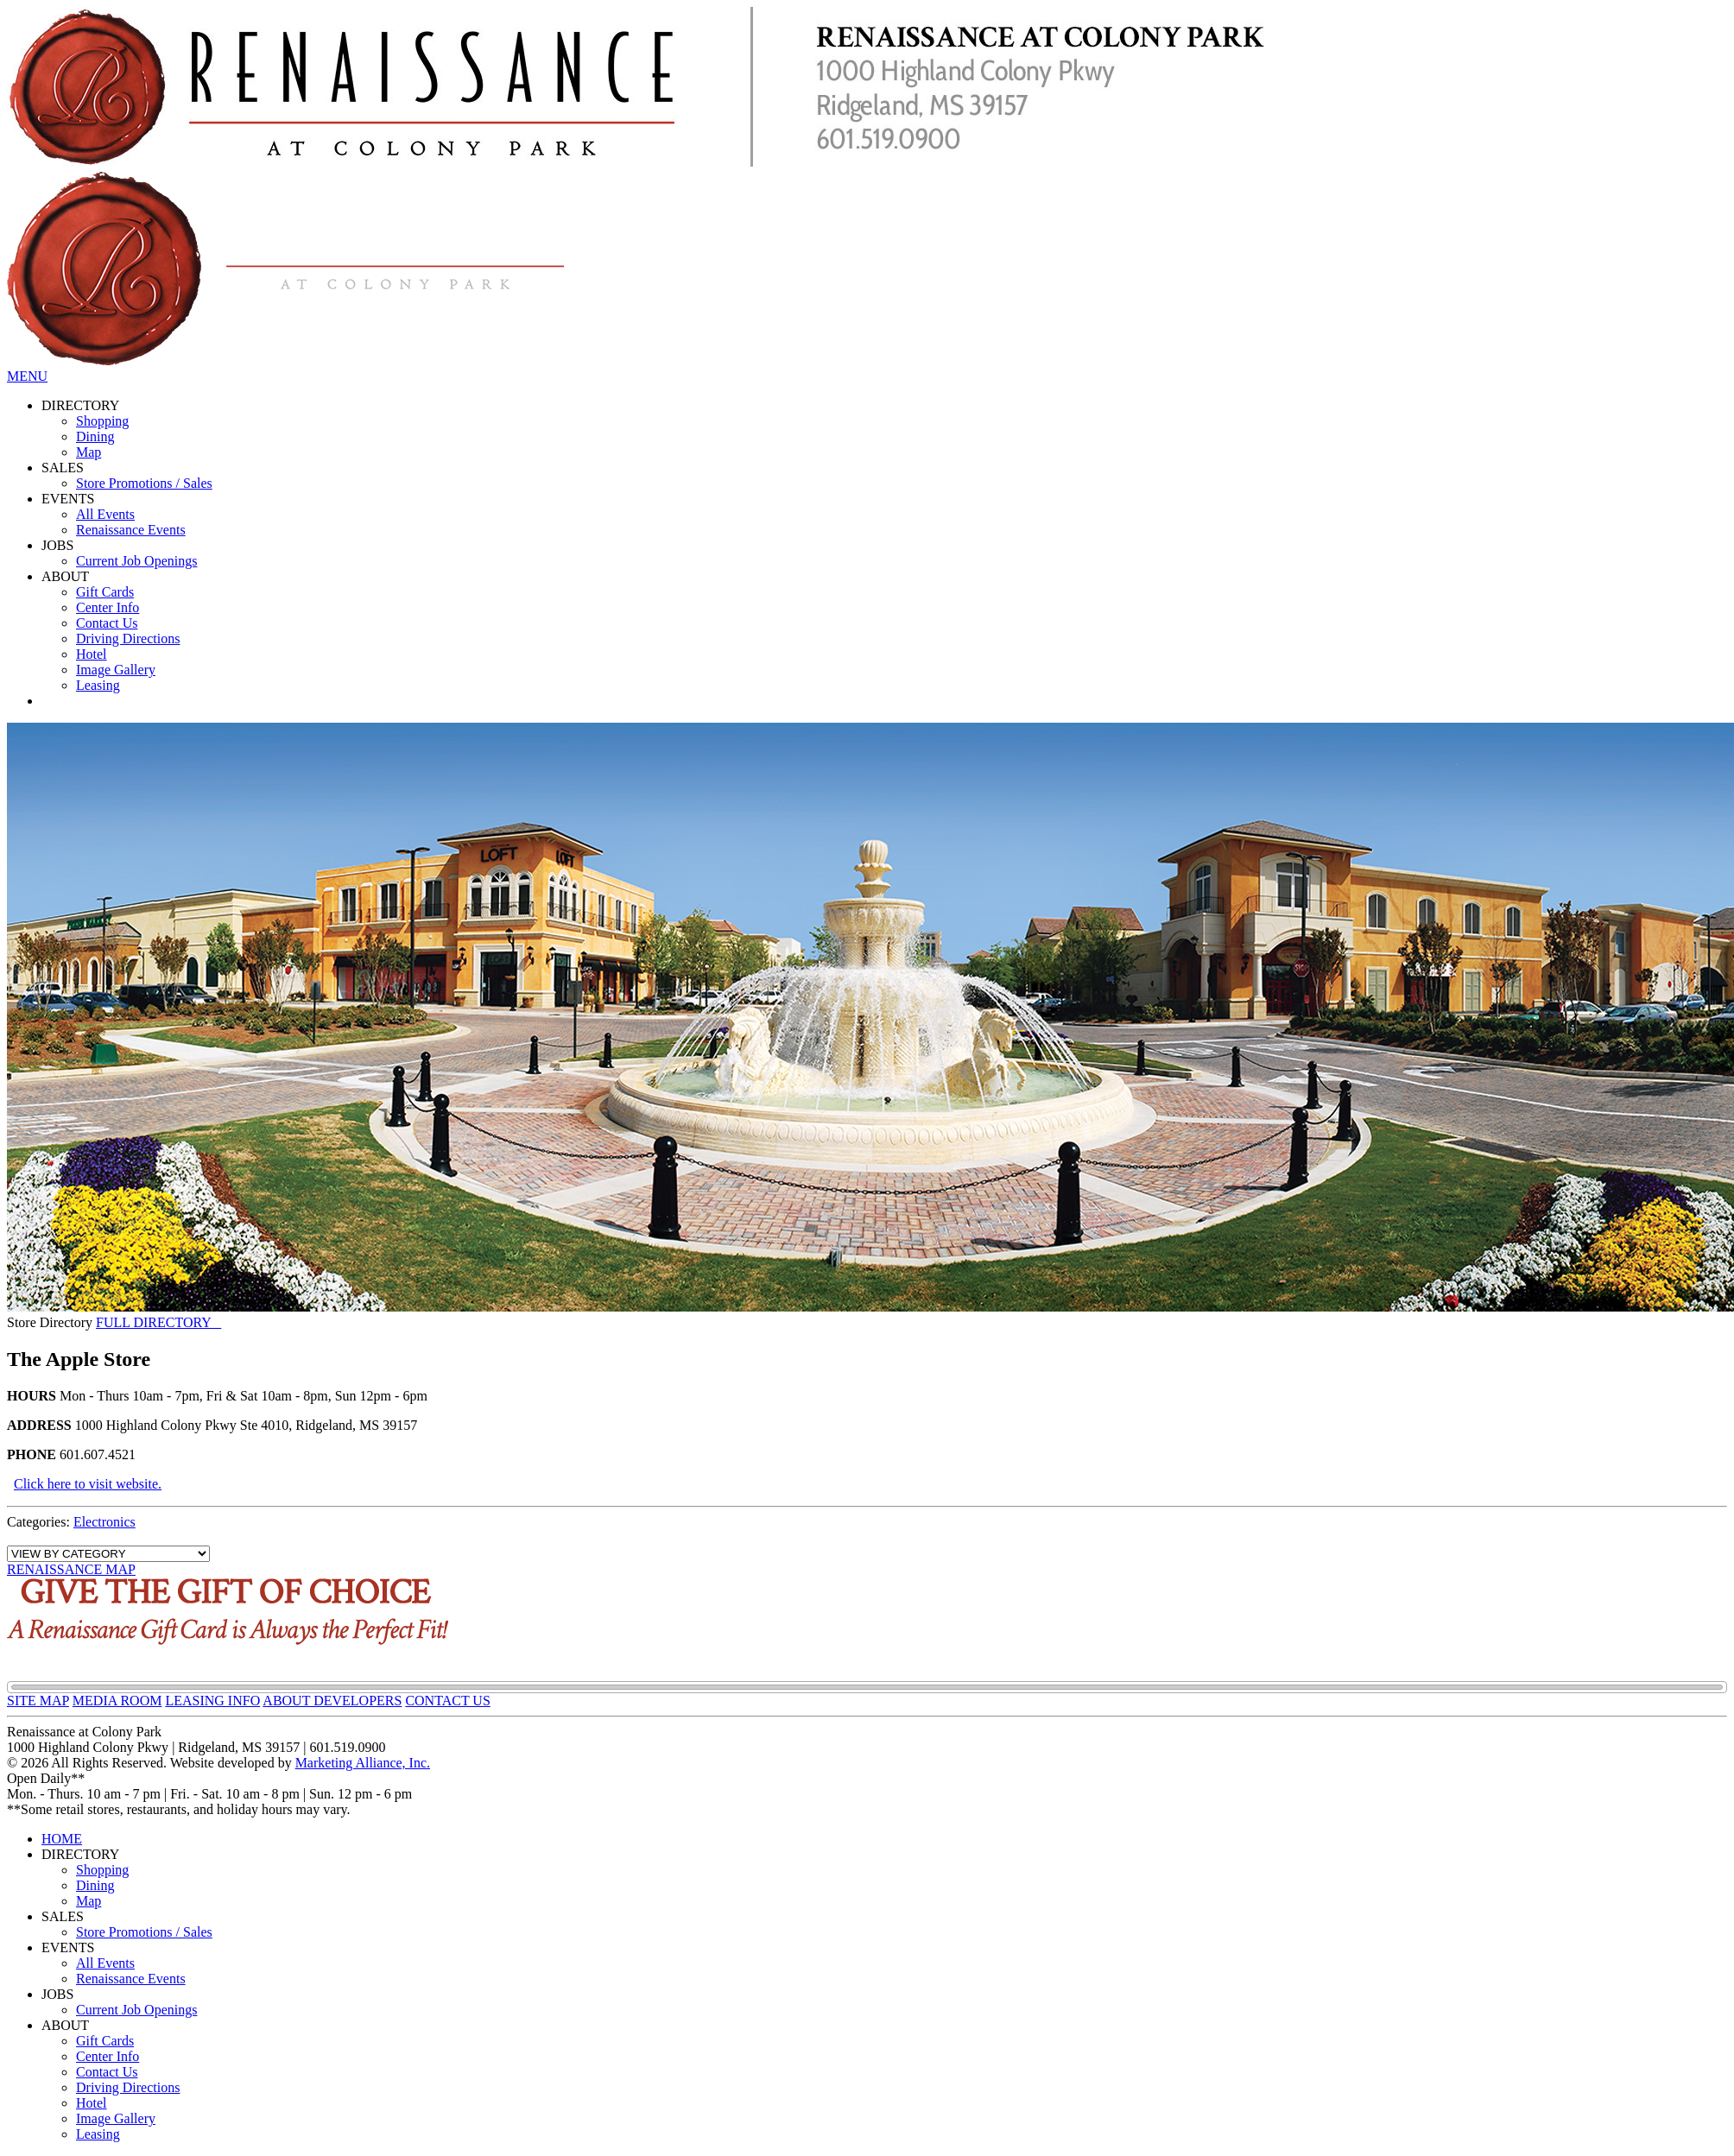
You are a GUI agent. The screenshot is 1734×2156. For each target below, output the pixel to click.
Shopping (102, 421)
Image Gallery (115, 669)
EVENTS (67, 498)
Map (88, 452)
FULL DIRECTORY (158, 1322)
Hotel (91, 654)
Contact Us (107, 623)
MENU (27, 376)
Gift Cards (105, 592)
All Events (105, 514)
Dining (95, 436)
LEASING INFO (212, 1700)
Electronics (104, 1521)
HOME (61, 1838)
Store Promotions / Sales (144, 483)
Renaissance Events (131, 529)
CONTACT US (447, 1700)
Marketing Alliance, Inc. (362, 1762)
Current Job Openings (136, 560)
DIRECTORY (80, 405)
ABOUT (65, 576)
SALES (62, 467)
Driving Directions (128, 638)
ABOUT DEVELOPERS (332, 1700)
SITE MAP (38, 1700)
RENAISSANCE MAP (71, 1569)
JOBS (57, 545)
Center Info (107, 607)
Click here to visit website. (87, 1483)
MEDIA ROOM (117, 1700)
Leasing (98, 685)
